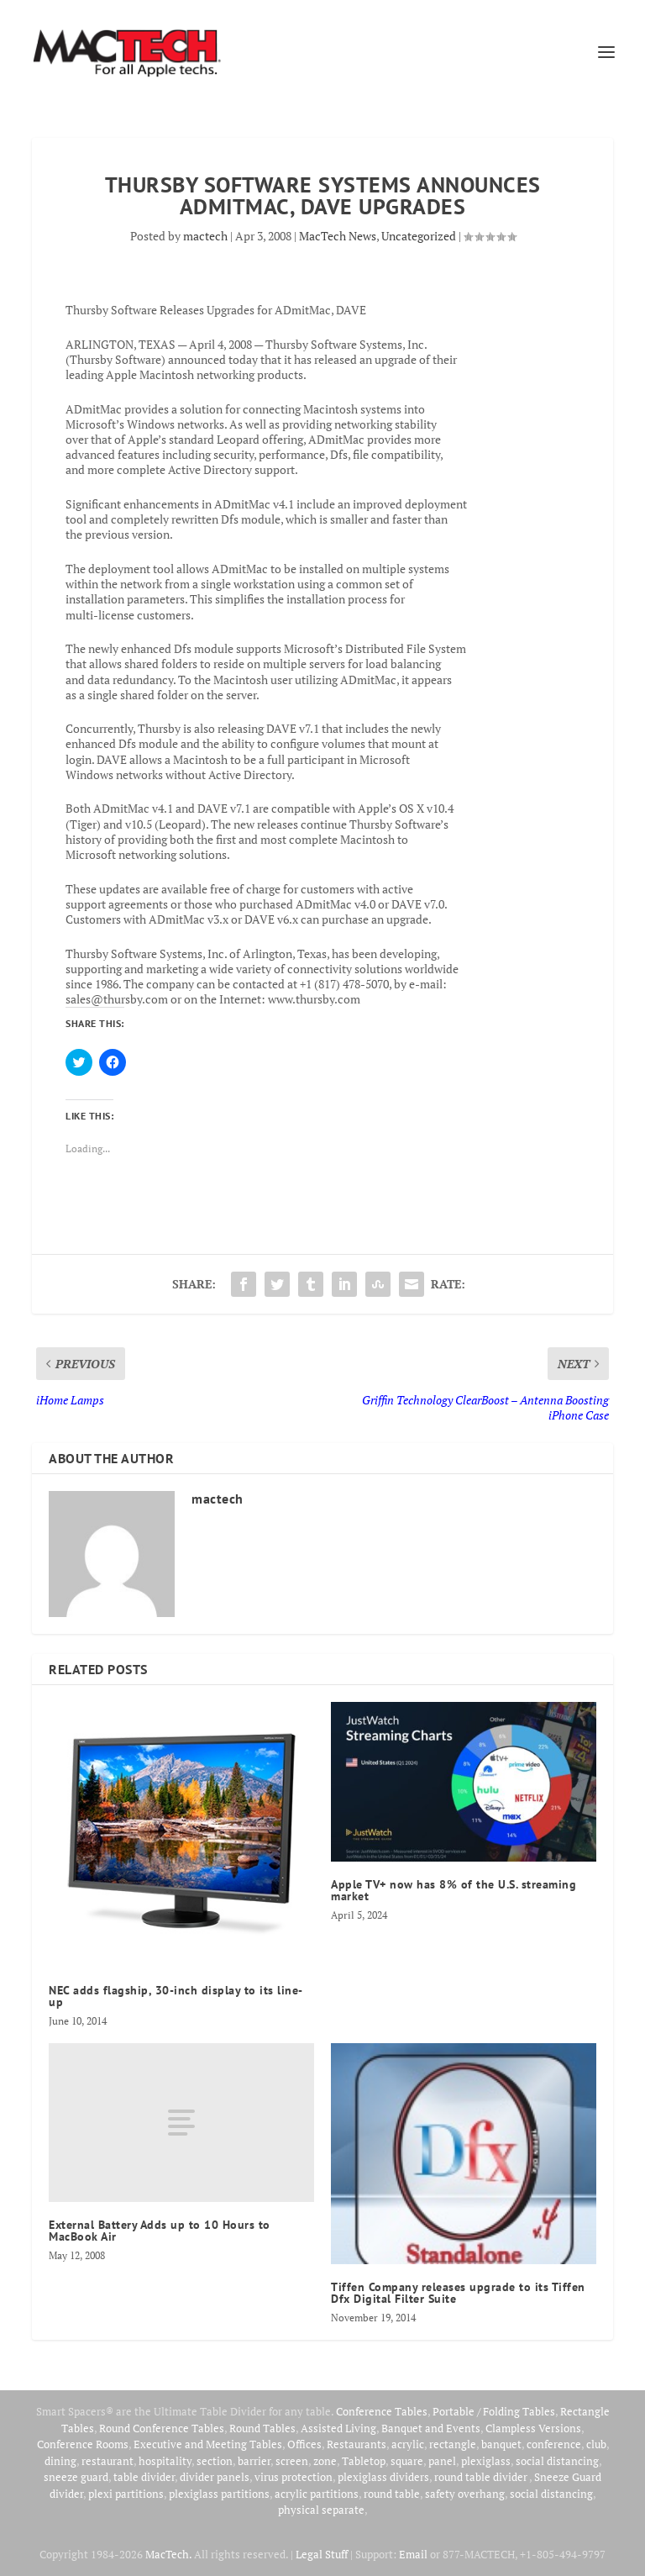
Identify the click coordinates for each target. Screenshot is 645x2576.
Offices (304, 2444)
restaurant (107, 2460)
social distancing (557, 2460)
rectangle (452, 2444)
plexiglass (486, 2460)
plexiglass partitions (219, 2493)
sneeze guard (76, 2476)
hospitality (165, 2460)
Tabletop (363, 2460)
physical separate (321, 2509)
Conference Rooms (82, 2444)
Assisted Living (338, 2428)
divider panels (214, 2476)
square (407, 2460)
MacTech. (168, 2554)
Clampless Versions (533, 2428)
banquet (501, 2444)
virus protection (293, 2476)
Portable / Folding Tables (494, 2411)
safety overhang (465, 2493)
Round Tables (262, 2428)
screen (291, 2460)
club (596, 2444)
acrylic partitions (317, 2493)
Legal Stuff (322, 2554)
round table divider (481, 2476)
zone (325, 2460)
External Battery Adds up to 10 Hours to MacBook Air (159, 2230)
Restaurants (356, 2444)
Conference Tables (381, 2411)
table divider (144, 2476)
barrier (254, 2460)
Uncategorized (418, 236)
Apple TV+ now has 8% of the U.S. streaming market (453, 1890)
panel (442, 2460)
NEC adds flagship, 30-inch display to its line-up (176, 1996)
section (215, 2460)
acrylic (407, 2444)
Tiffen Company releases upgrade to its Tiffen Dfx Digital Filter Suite (458, 2292)
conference (554, 2444)
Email (413, 2554)
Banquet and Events (430, 2428)
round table (392, 2493)
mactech (205, 236)
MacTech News (337, 236)
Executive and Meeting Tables (208, 2444)
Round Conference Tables (161, 2428)
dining (60, 2460)
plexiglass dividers (383, 2476)
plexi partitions (126, 2493)
